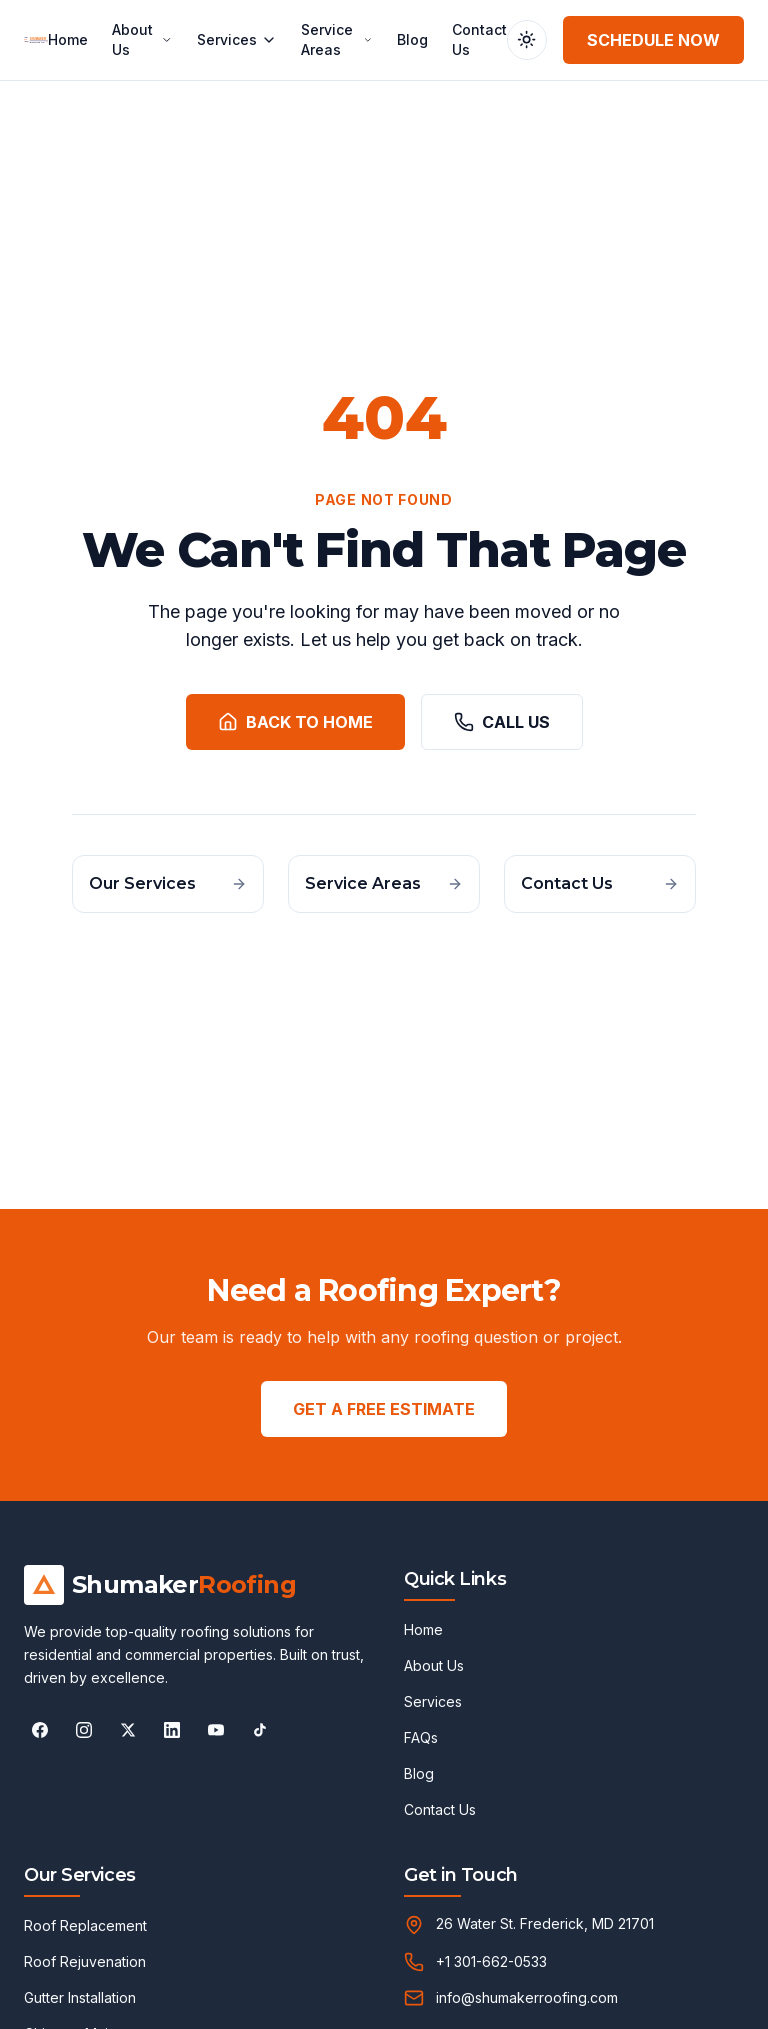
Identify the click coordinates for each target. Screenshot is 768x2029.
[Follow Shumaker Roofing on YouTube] (216, 1730)
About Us (142, 39)
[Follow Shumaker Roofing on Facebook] (40, 1730)
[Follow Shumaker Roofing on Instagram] (84, 1730)
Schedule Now (653, 40)
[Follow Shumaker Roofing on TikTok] (260, 1730)
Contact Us (479, 39)
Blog (412, 39)
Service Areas (337, 39)
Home (68, 39)
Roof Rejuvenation (85, 1961)
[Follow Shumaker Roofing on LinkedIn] (172, 1730)
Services (237, 39)
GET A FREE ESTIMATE (384, 1409)
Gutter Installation (80, 1997)
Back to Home (295, 722)
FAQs (421, 1737)
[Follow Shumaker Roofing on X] (128, 1730)
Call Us (502, 722)
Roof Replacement (85, 1925)
